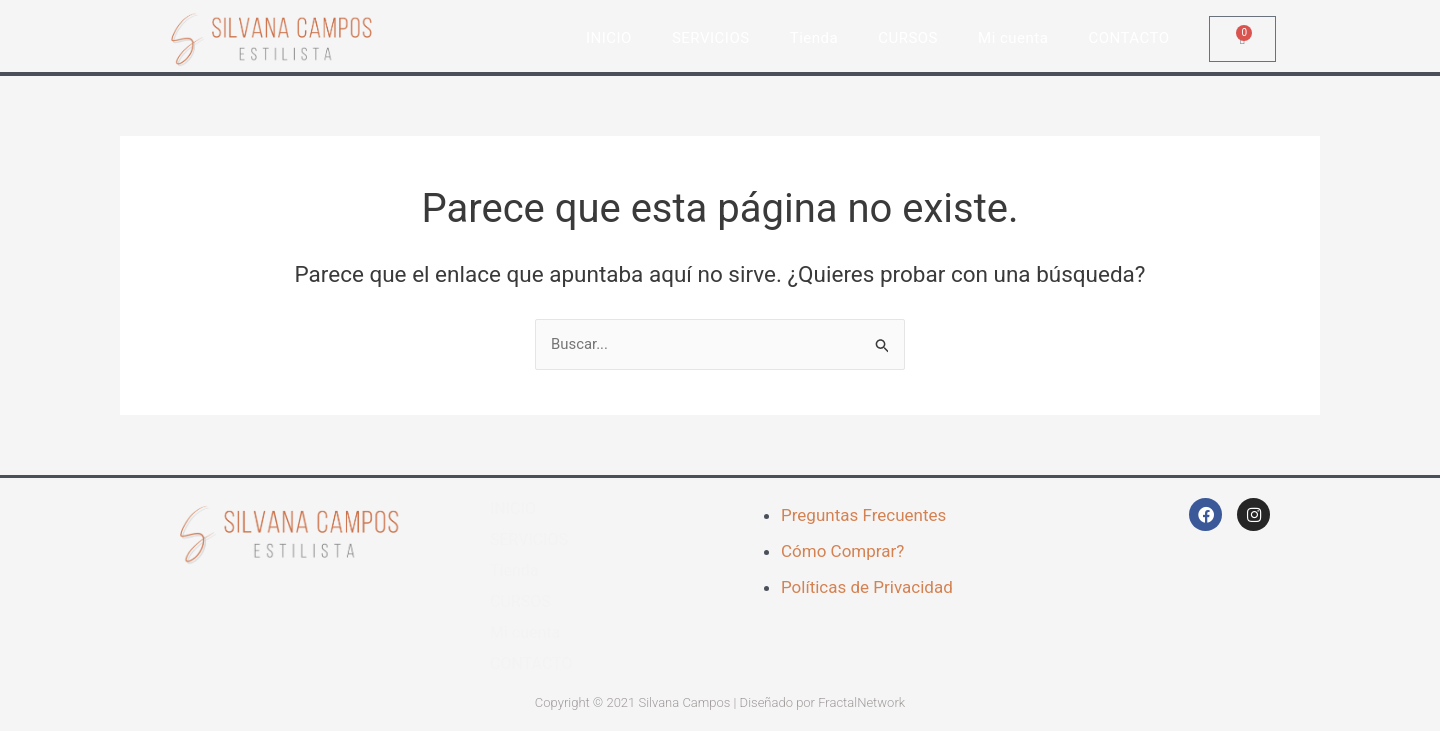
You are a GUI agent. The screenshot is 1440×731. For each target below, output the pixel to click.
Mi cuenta (1013, 38)
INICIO (609, 38)
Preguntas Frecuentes (863, 516)
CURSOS (908, 38)
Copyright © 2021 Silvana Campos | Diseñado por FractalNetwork (720, 703)
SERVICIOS (711, 38)
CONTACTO (1128, 38)
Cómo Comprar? (842, 551)
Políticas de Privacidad (867, 587)
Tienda (814, 38)
